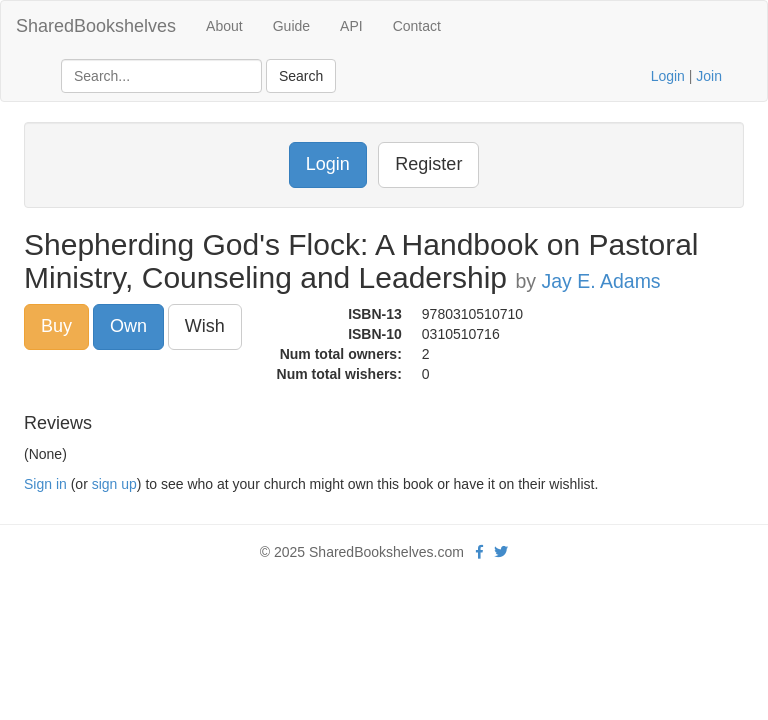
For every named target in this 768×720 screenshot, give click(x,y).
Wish (205, 326)
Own (128, 326)
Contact (417, 26)
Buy (56, 326)
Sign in (45, 484)
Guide (291, 26)
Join (709, 76)
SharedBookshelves (96, 26)
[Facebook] (479, 552)
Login (668, 76)
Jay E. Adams (600, 281)
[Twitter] (501, 552)
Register (428, 164)
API (351, 26)
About (224, 26)
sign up (114, 484)
